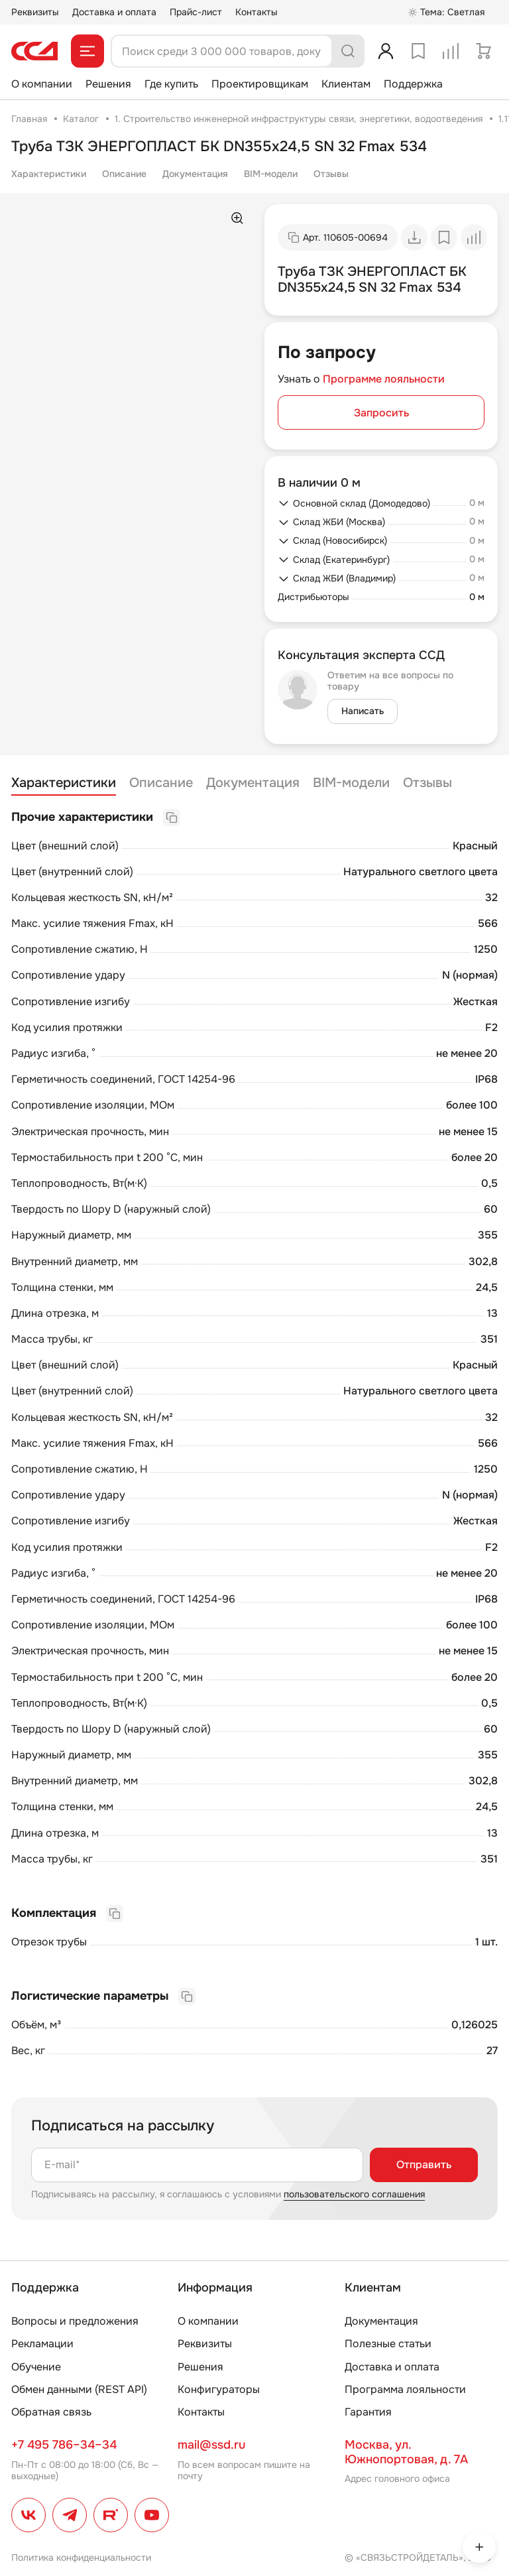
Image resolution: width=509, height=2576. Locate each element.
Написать (362, 711)
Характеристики (48, 174)
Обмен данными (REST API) (79, 2389)
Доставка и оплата (114, 12)
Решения (108, 84)
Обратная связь (51, 2412)
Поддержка (413, 84)
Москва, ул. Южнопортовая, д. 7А (406, 2452)
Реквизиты (35, 12)
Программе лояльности (384, 379)
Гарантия (368, 2412)
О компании (41, 84)
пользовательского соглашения (354, 2194)
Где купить (171, 84)
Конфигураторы (219, 2389)
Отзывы (331, 174)
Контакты (256, 12)
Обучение (36, 2367)
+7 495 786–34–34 (64, 2444)
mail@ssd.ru (211, 2444)
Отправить (423, 2165)
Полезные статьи (388, 2344)
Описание (124, 174)
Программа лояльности (405, 2389)
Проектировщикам (259, 84)
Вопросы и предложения (75, 2321)
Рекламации (42, 2344)
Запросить (381, 413)
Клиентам (345, 84)
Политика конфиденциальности (81, 2557)
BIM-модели (271, 174)
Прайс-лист (196, 12)
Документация (195, 174)
